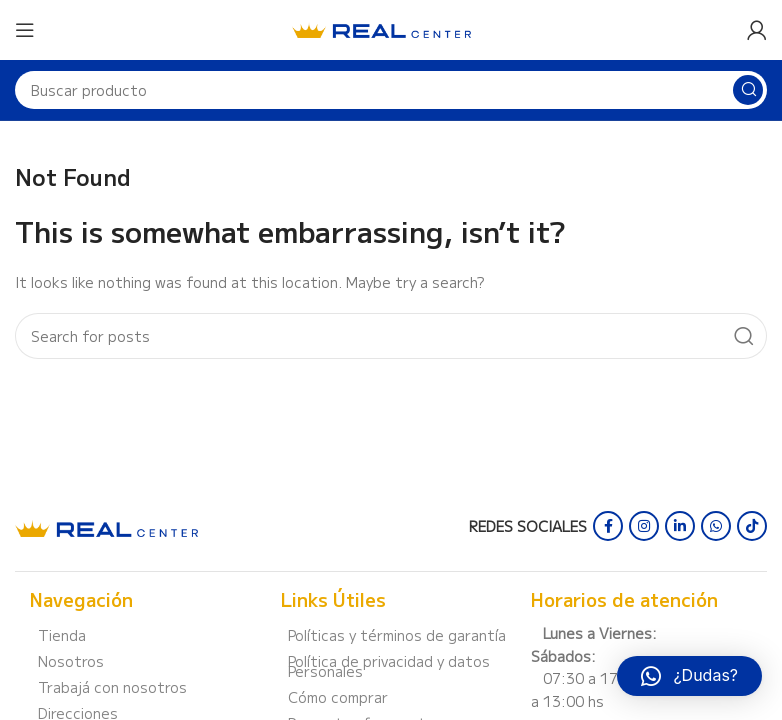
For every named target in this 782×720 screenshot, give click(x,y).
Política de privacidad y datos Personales (389, 666)
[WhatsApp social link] (716, 526)
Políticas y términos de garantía (397, 635)
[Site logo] (381, 28)
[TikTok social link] (752, 526)
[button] (689, 676)
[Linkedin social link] (680, 526)
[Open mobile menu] (25, 30)
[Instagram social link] (644, 526)
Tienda (62, 635)
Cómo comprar (338, 697)
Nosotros (71, 661)
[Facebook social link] (608, 526)
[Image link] (106, 526)
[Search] (391, 90)
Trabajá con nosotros (112, 687)
